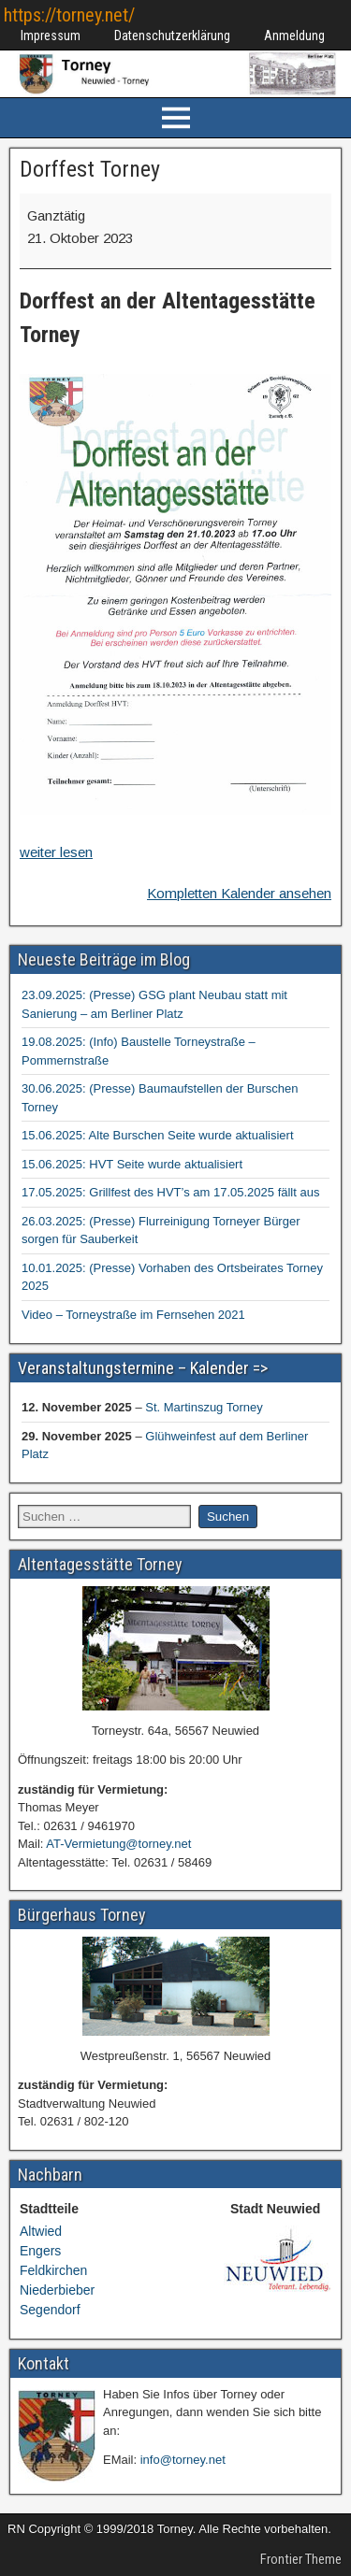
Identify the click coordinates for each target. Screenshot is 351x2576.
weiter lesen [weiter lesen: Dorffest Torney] (56, 852)
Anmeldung (294, 35)
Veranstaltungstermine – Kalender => (143, 1368)
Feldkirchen (53, 2270)
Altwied (41, 2231)
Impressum (50, 35)
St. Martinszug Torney (203, 1407)
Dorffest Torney (90, 169)
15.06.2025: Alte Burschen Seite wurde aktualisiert (158, 1135)
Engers (40, 2250)
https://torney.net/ (69, 15)
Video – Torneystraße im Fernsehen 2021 (133, 1315)
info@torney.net (183, 2460)
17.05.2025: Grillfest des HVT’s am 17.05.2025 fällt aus (170, 1192)
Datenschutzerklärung (172, 35)
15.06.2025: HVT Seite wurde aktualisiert (132, 1164)
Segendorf (50, 2309)
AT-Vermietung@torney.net (118, 1844)
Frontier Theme (301, 2559)
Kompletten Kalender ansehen (239, 893)
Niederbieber (57, 2290)
